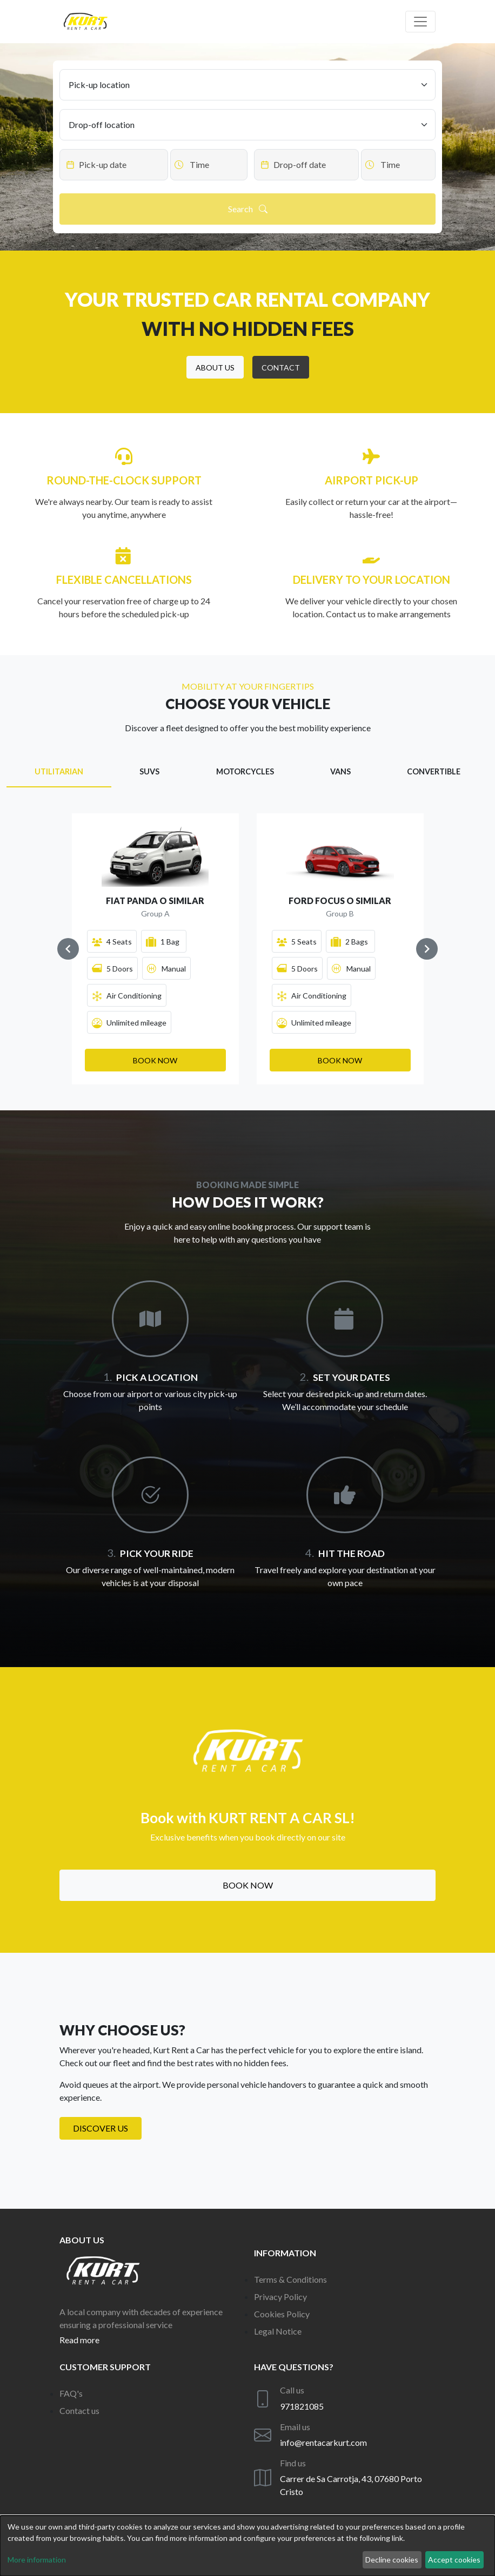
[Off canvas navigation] (420, 21)
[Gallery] (247, 948)
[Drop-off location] (247, 124)
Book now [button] (248, 1885)
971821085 (302, 2406)
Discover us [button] (100, 2128)
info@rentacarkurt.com (323, 2442)
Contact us (79, 2410)
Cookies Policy (282, 2314)
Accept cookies (454, 2559)
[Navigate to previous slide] (68, 949)
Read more (79, 2340)
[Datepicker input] (113, 164)
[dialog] (247, 2546)
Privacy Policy (280, 2296)
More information (37, 2559)
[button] (215, 367)
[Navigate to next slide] (427, 949)
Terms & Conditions (290, 2279)
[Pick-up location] (247, 84)
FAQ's (71, 2393)
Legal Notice (278, 2331)
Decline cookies (391, 2559)
